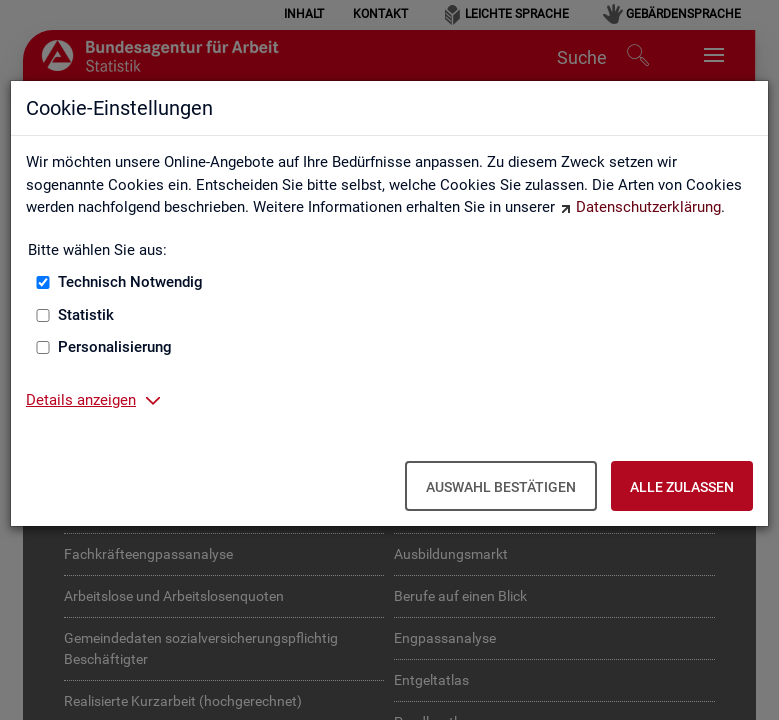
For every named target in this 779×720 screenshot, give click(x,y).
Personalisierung (115, 347)
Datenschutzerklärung (648, 207)
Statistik (86, 315)
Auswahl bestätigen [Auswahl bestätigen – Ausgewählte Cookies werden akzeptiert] (501, 487)
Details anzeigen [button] (81, 400)
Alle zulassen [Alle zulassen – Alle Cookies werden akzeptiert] (682, 487)
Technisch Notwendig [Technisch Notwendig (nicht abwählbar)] (130, 282)
